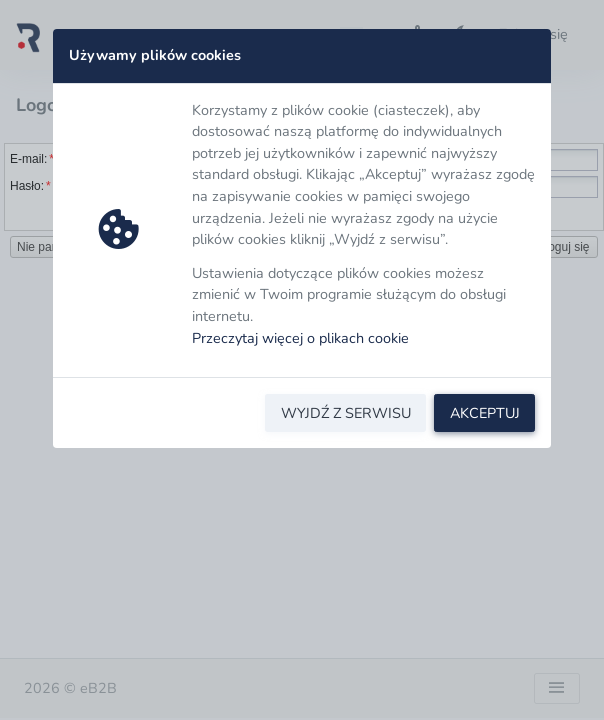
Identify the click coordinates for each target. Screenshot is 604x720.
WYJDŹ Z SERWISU (346, 413)
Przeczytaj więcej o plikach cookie (300, 338)
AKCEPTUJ (485, 413)
